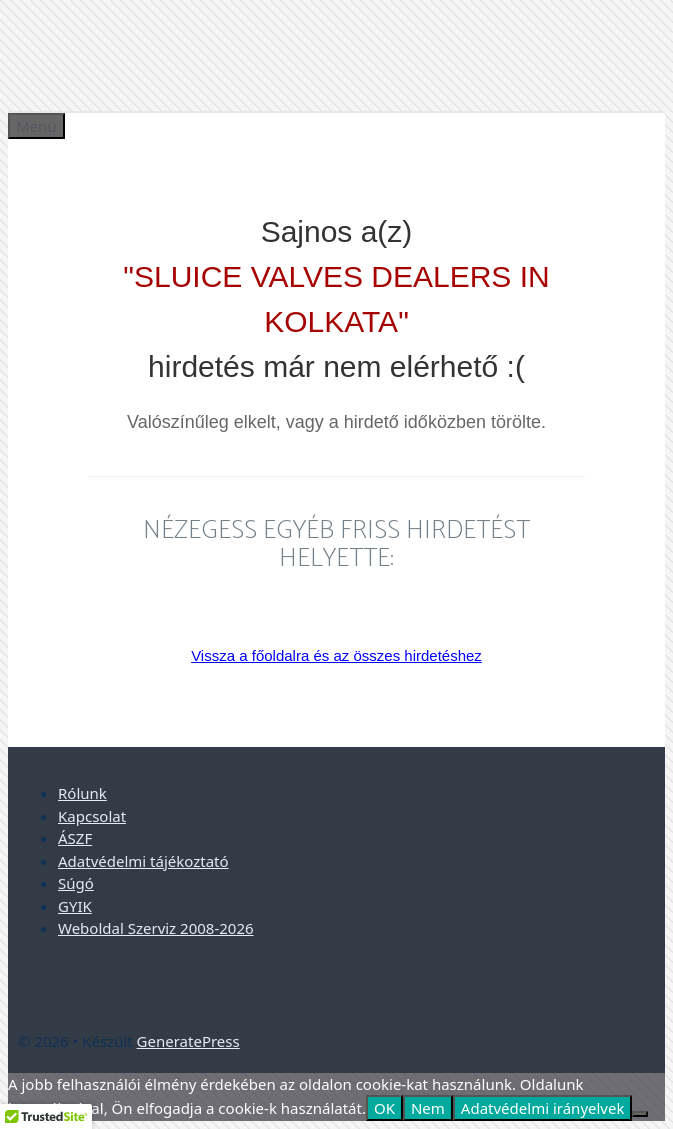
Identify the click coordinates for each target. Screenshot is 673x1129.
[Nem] (640, 1114)
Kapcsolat (92, 816)
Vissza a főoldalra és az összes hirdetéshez (336, 655)
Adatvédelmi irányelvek (543, 1108)
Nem (428, 1108)
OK (384, 1108)
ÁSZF (75, 838)
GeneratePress (188, 1041)
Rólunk (82, 793)
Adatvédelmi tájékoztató (143, 861)
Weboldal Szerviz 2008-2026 (156, 928)
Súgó (76, 883)
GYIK (75, 906)
